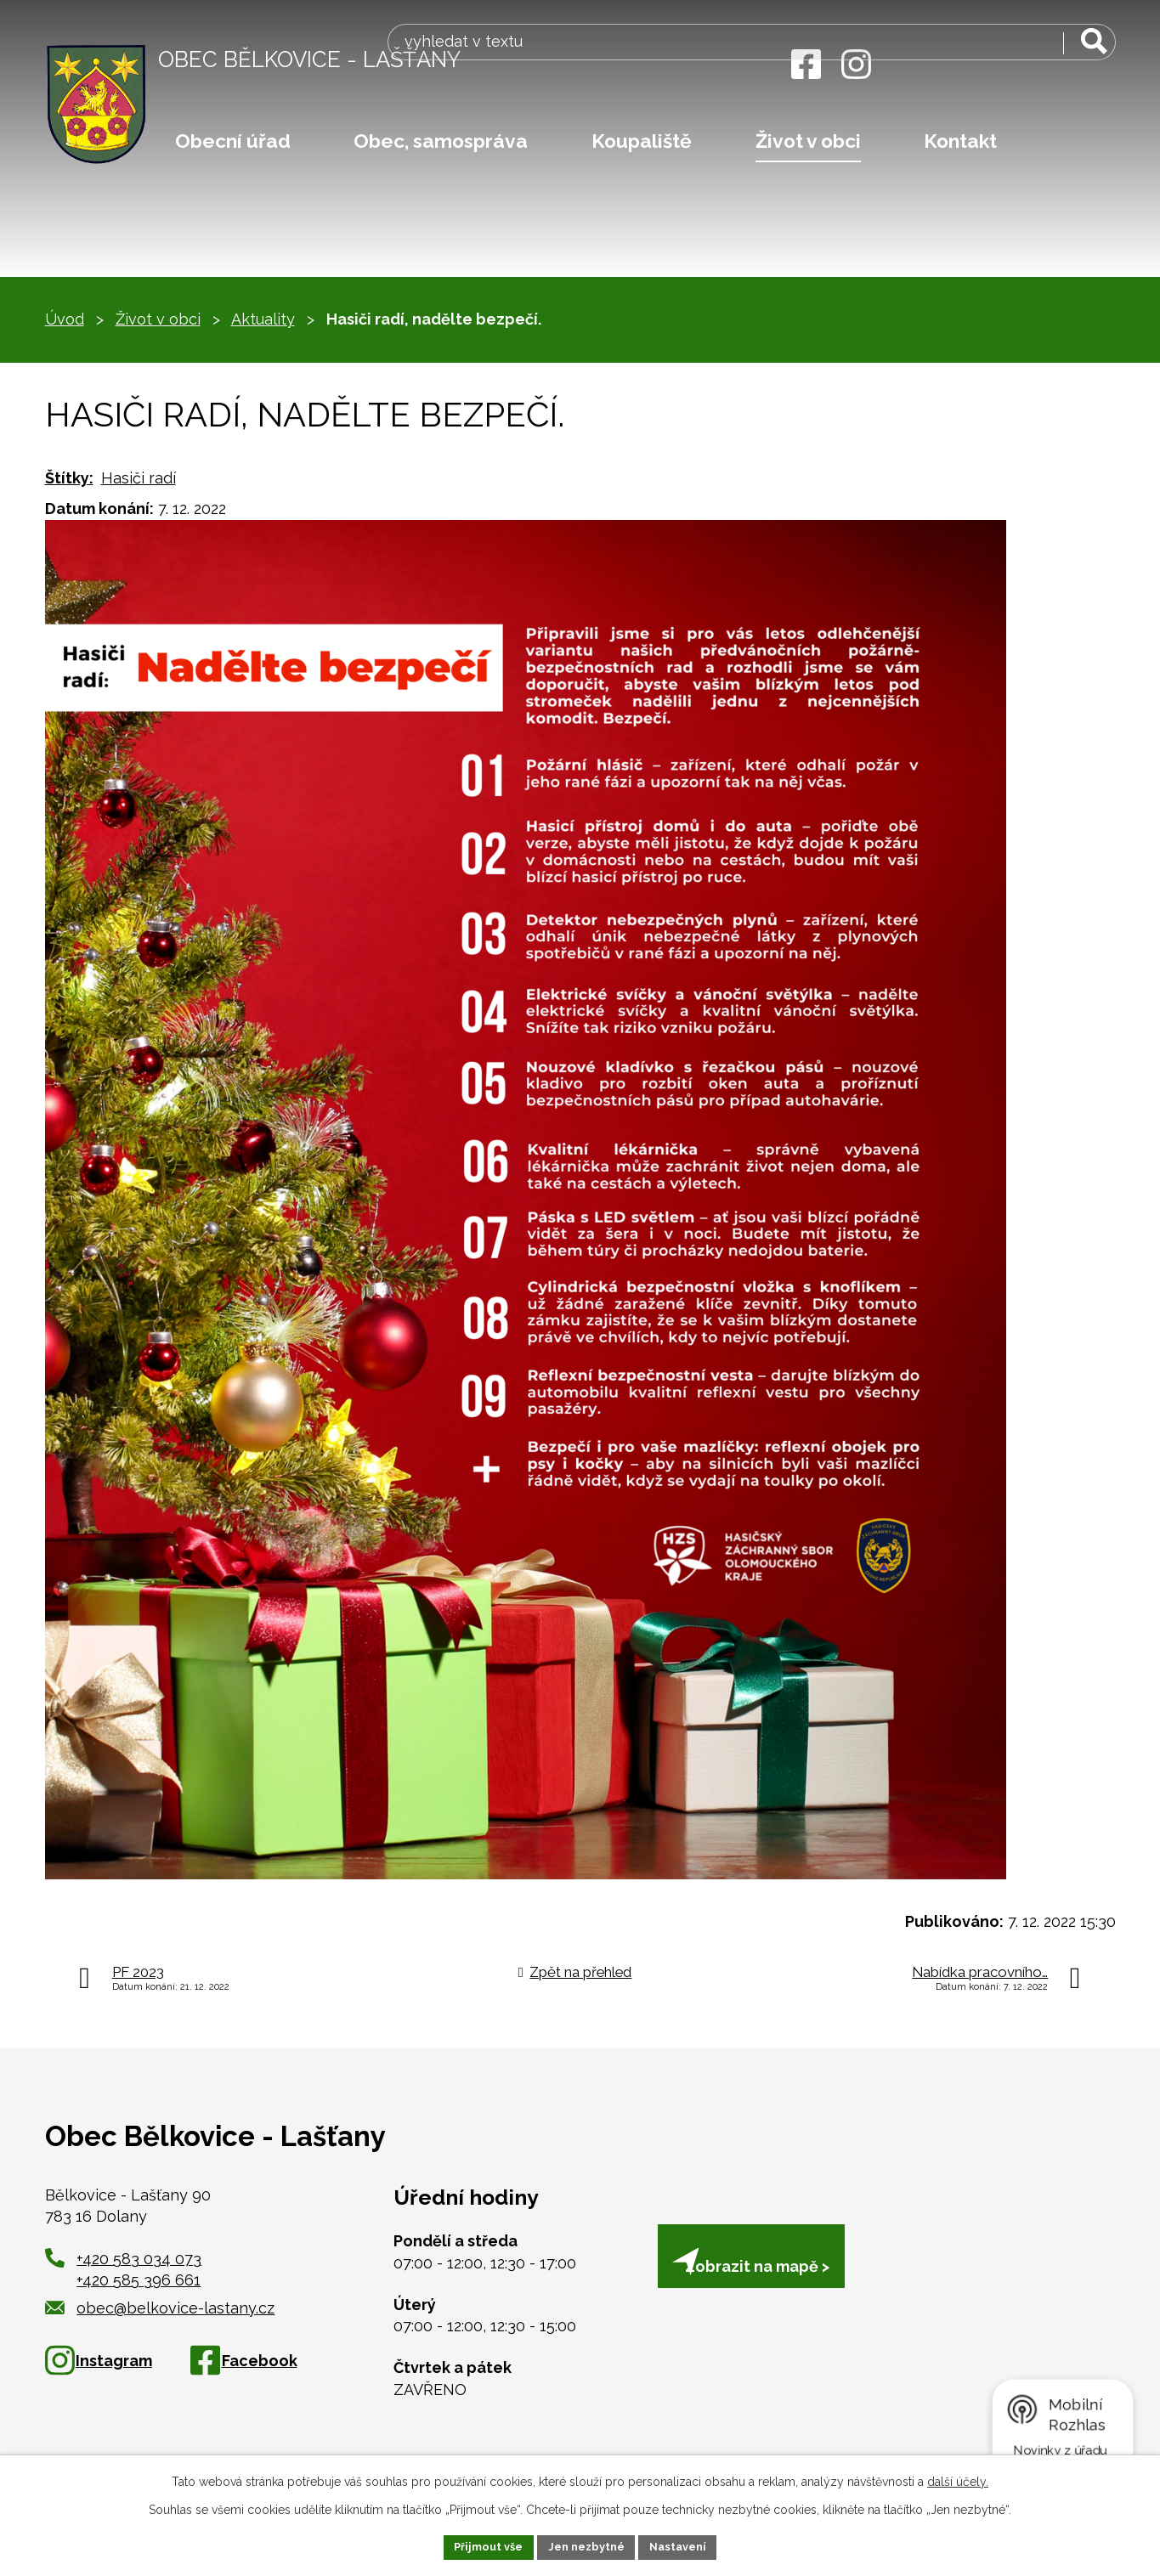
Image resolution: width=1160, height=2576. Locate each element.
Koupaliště (641, 141)
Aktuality (263, 319)
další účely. (957, 2479)
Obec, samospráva (441, 141)
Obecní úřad (233, 141)
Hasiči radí (138, 478)
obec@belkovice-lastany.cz (160, 2308)
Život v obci (808, 141)
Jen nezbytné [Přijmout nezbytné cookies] (586, 2545)
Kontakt (960, 141)
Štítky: (69, 478)
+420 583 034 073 (138, 2259)
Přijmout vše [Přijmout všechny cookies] (480, 2545)
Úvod (64, 319)
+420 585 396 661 (138, 2280)
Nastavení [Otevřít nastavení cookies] (686, 2545)
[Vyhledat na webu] (1009, 66)
